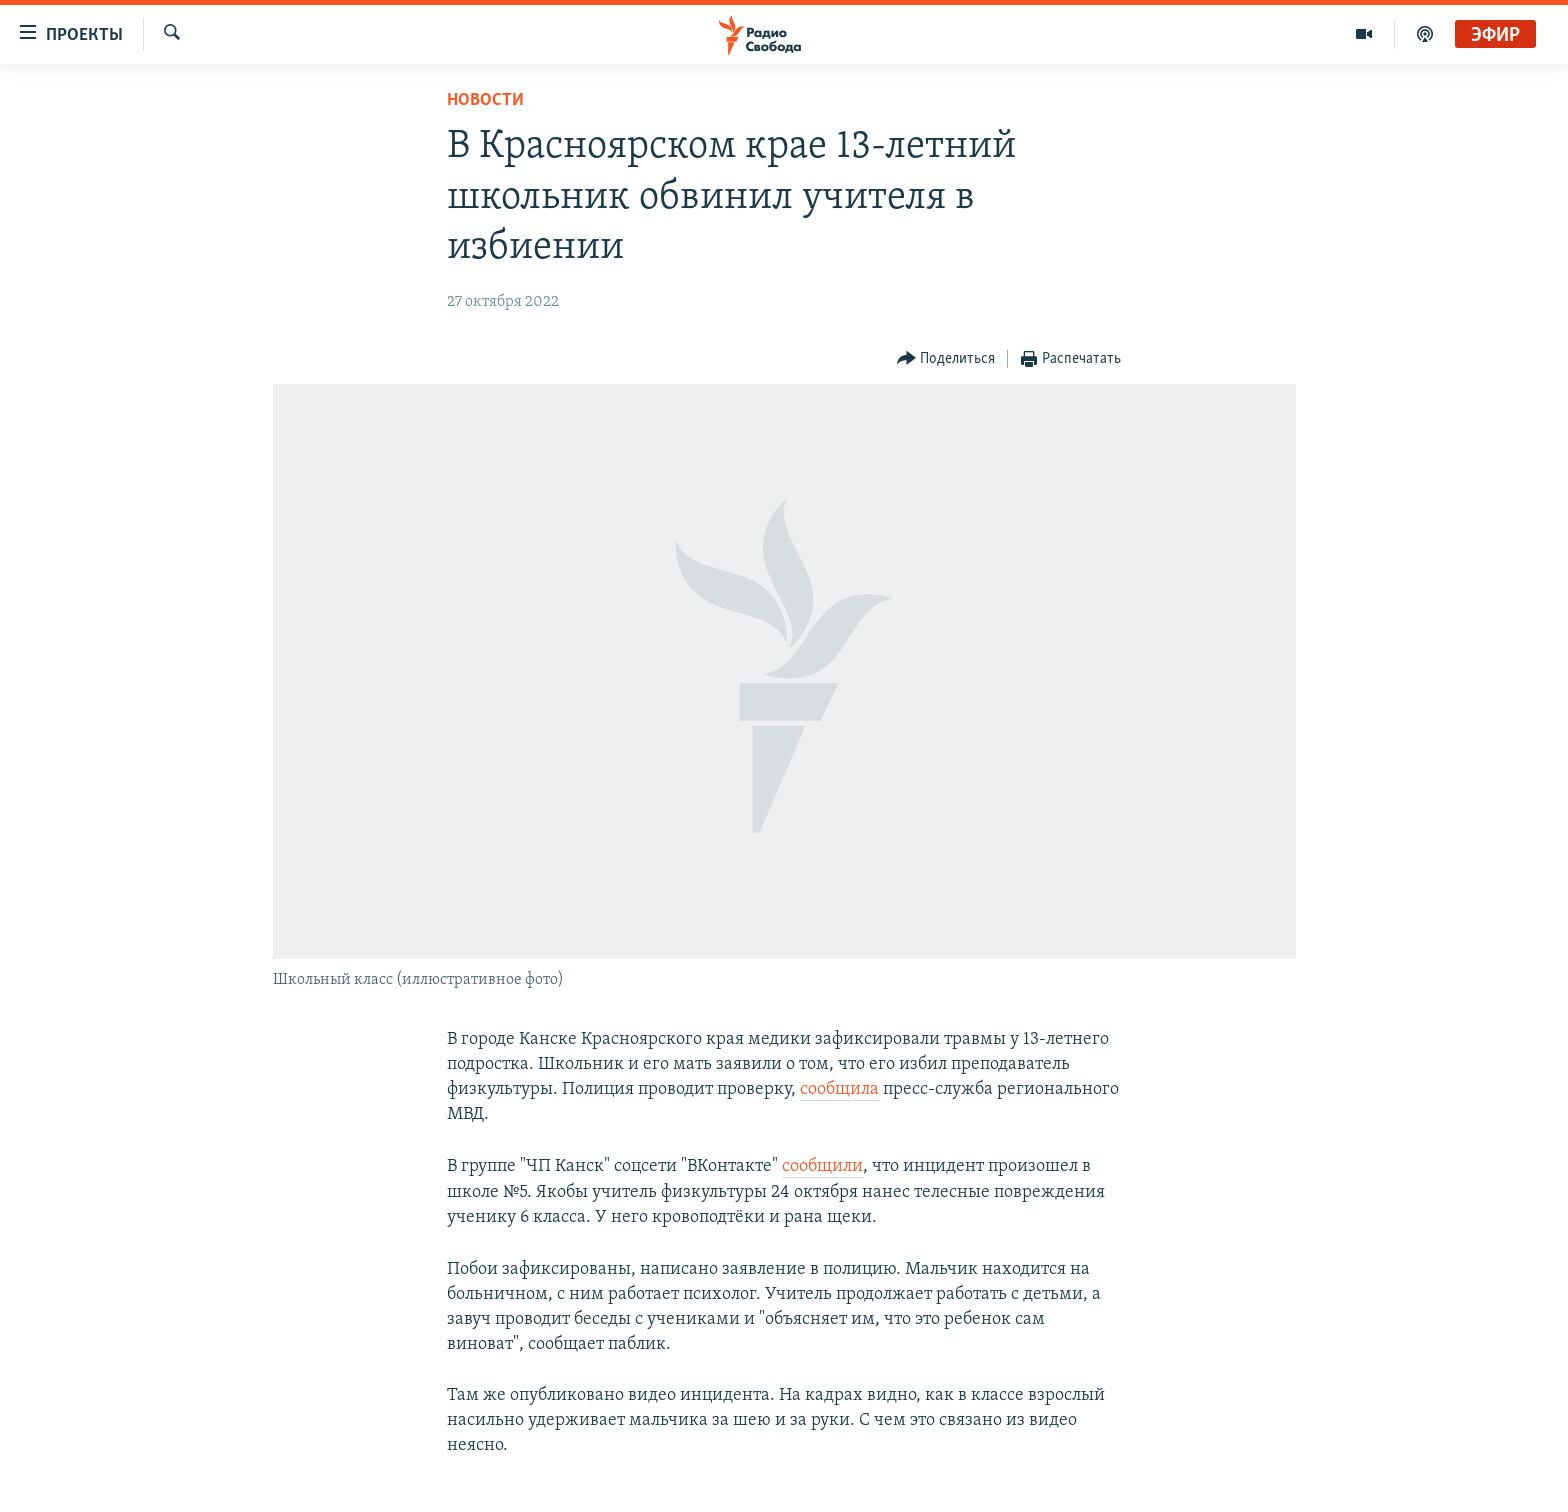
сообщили (822, 1166)
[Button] (946, 359)
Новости (485, 100)
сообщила (839, 1089)
